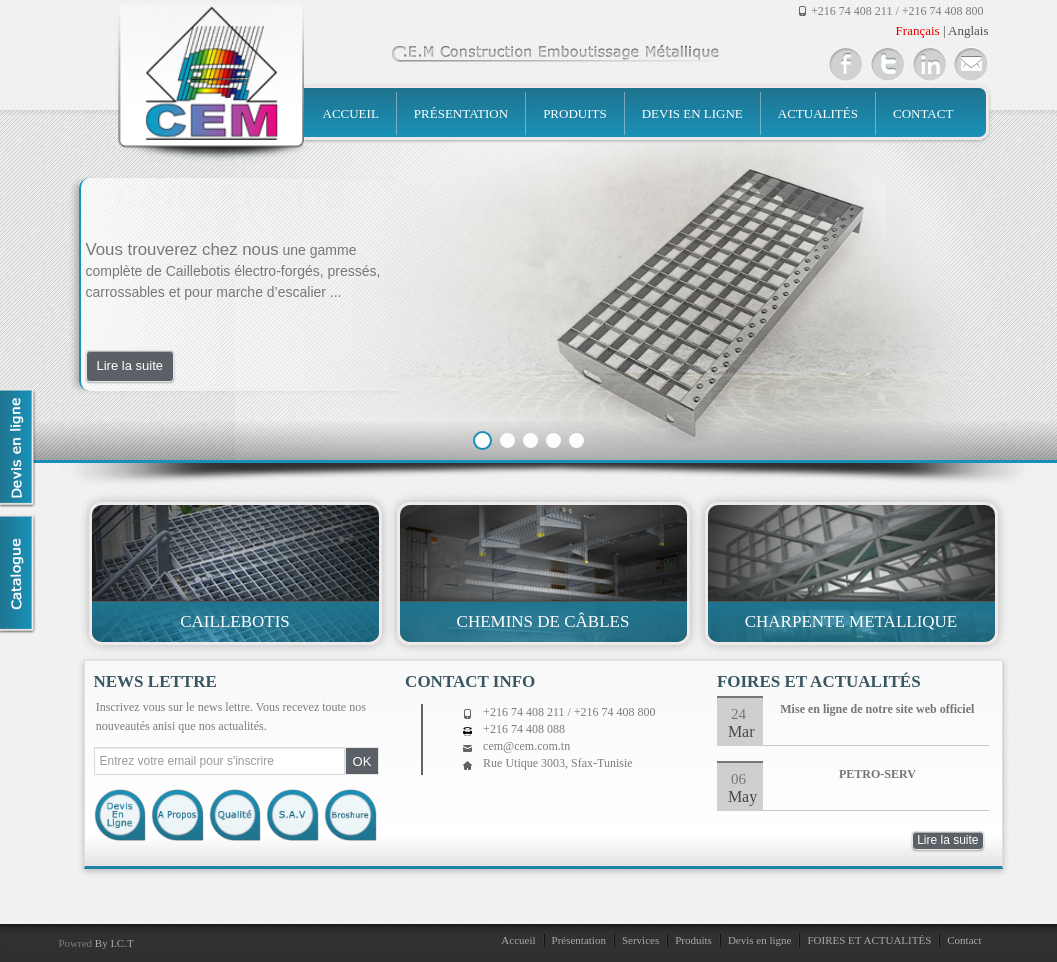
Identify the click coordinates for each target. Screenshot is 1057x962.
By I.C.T (114, 943)
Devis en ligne (692, 113)
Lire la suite (130, 365)
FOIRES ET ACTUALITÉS (869, 940)
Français (918, 30)
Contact (923, 113)
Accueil (351, 113)
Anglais (968, 30)
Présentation (461, 113)
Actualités (818, 113)
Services (640, 940)
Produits (575, 113)
